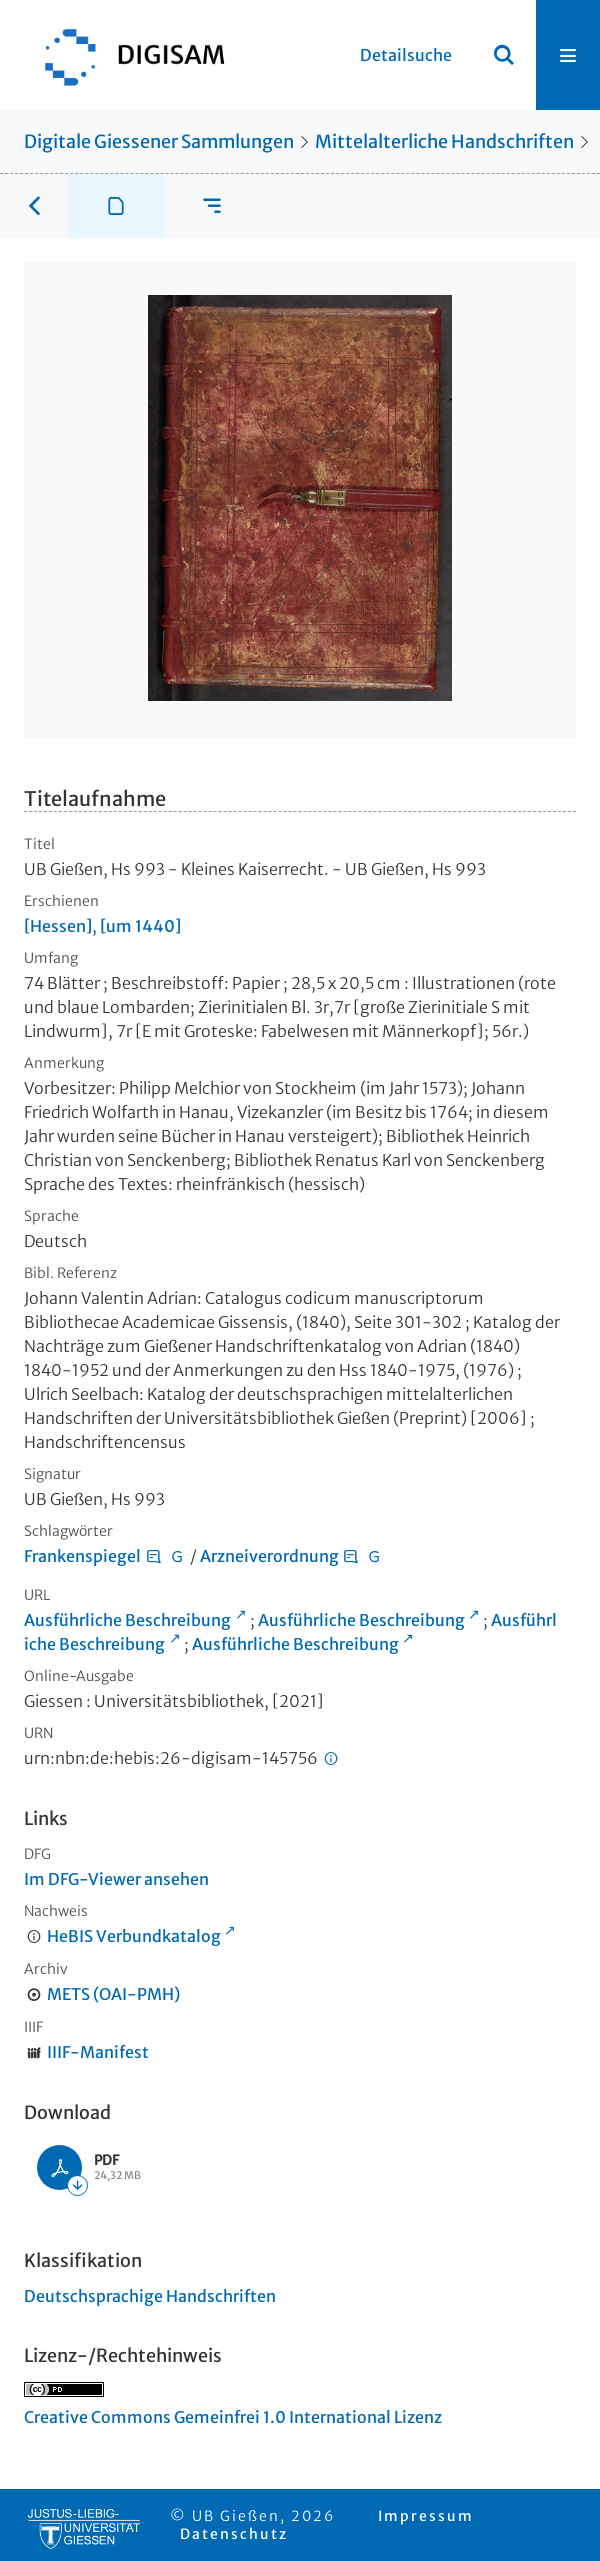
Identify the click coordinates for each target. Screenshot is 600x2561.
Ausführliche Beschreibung (127, 1620)
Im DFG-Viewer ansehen (116, 1879)
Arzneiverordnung (269, 1556)
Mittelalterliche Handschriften (444, 141)
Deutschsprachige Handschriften (150, 2296)
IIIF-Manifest (98, 2052)
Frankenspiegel (82, 1556)
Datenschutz (234, 2534)
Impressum (426, 2516)
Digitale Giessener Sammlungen (159, 141)
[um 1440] (140, 926)
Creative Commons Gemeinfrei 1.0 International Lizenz (233, 2417)
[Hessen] (58, 926)
